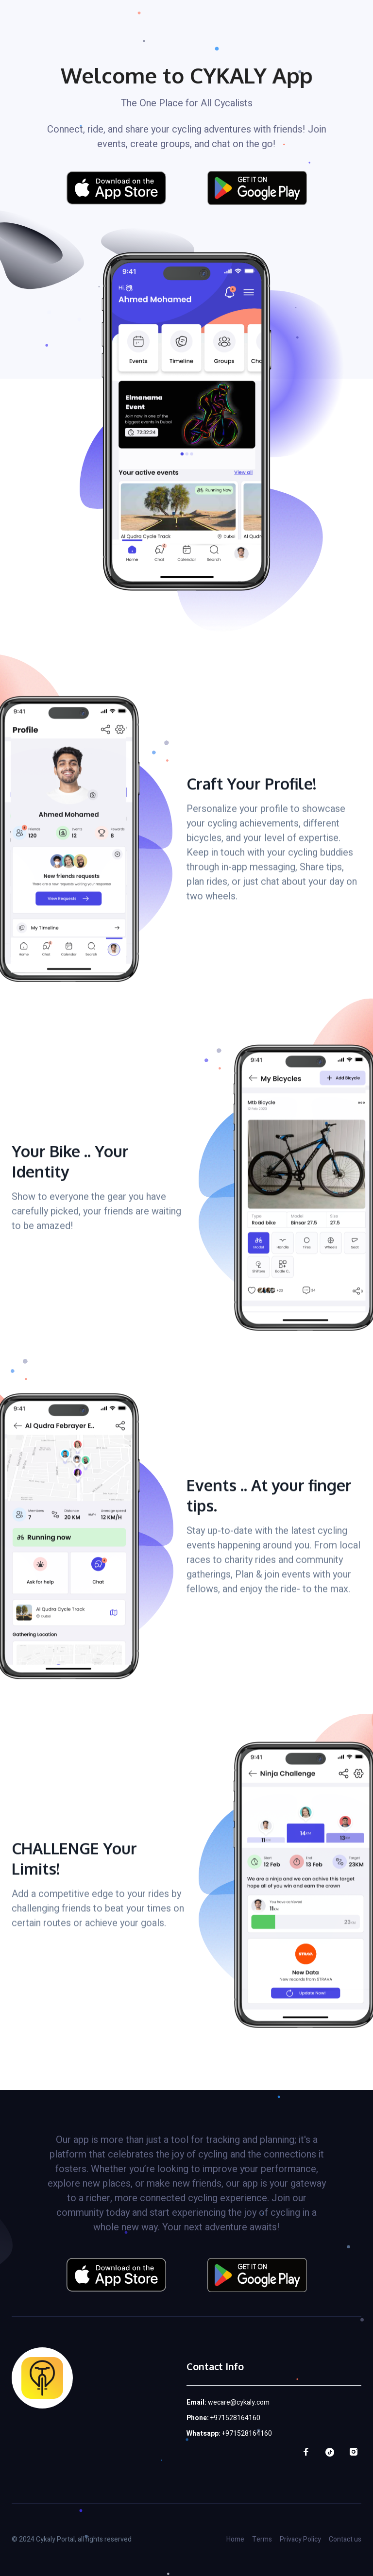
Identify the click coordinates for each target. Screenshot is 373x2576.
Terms (262, 2539)
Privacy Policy (300, 2539)
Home (235, 2539)
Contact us (345, 2539)
